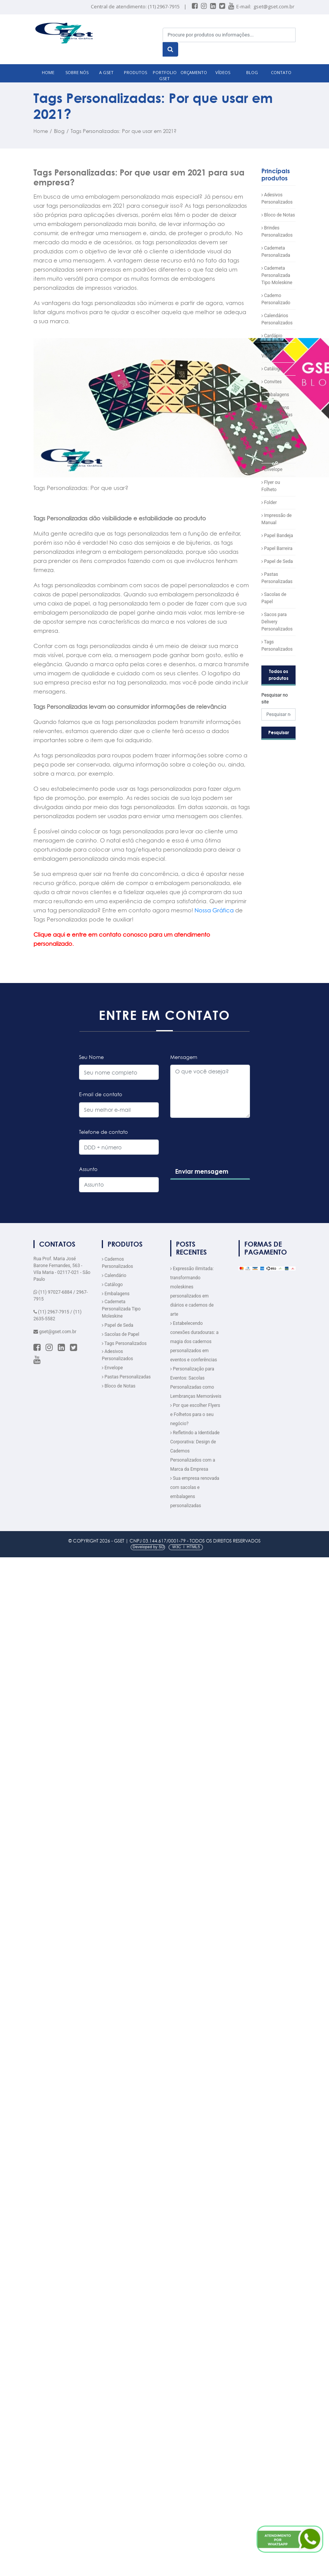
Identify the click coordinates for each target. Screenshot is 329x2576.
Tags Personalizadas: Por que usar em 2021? (124, 131)
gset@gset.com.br (273, 6)
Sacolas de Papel (120, 1334)
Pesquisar (278, 732)
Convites (271, 381)
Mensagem (183, 1057)
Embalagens (275, 394)
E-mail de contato (100, 1094)
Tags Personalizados (124, 1343)
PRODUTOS (135, 72)
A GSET (106, 72)
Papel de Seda (277, 561)
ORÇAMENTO (193, 72)
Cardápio (271, 335)
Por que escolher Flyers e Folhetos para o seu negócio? (195, 1414)
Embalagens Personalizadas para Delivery (277, 415)
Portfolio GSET (165, 76)
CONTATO (281, 72)
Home (40, 131)
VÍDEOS (222, 72)
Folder (269, 502)
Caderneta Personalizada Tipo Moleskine (276, 275)
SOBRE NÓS (77, 72)
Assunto (88, 1169)
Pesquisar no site (274, 698)
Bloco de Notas (278, 215)
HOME (48, 72)
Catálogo (271, 368)
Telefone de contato (103, 1132)
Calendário (114, 1275)
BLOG (252, 72)
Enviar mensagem (201, 1171)
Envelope (271, 469)
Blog (59, 131)
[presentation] (227, 1156)
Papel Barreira (277, 548)
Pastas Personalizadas (126, 1377)
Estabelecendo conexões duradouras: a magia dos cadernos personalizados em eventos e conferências (194, 1341)
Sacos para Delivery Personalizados (277, 622)
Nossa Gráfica (214, 910)
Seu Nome (91, 1057)
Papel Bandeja (277, 535)
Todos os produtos (278, 674)
